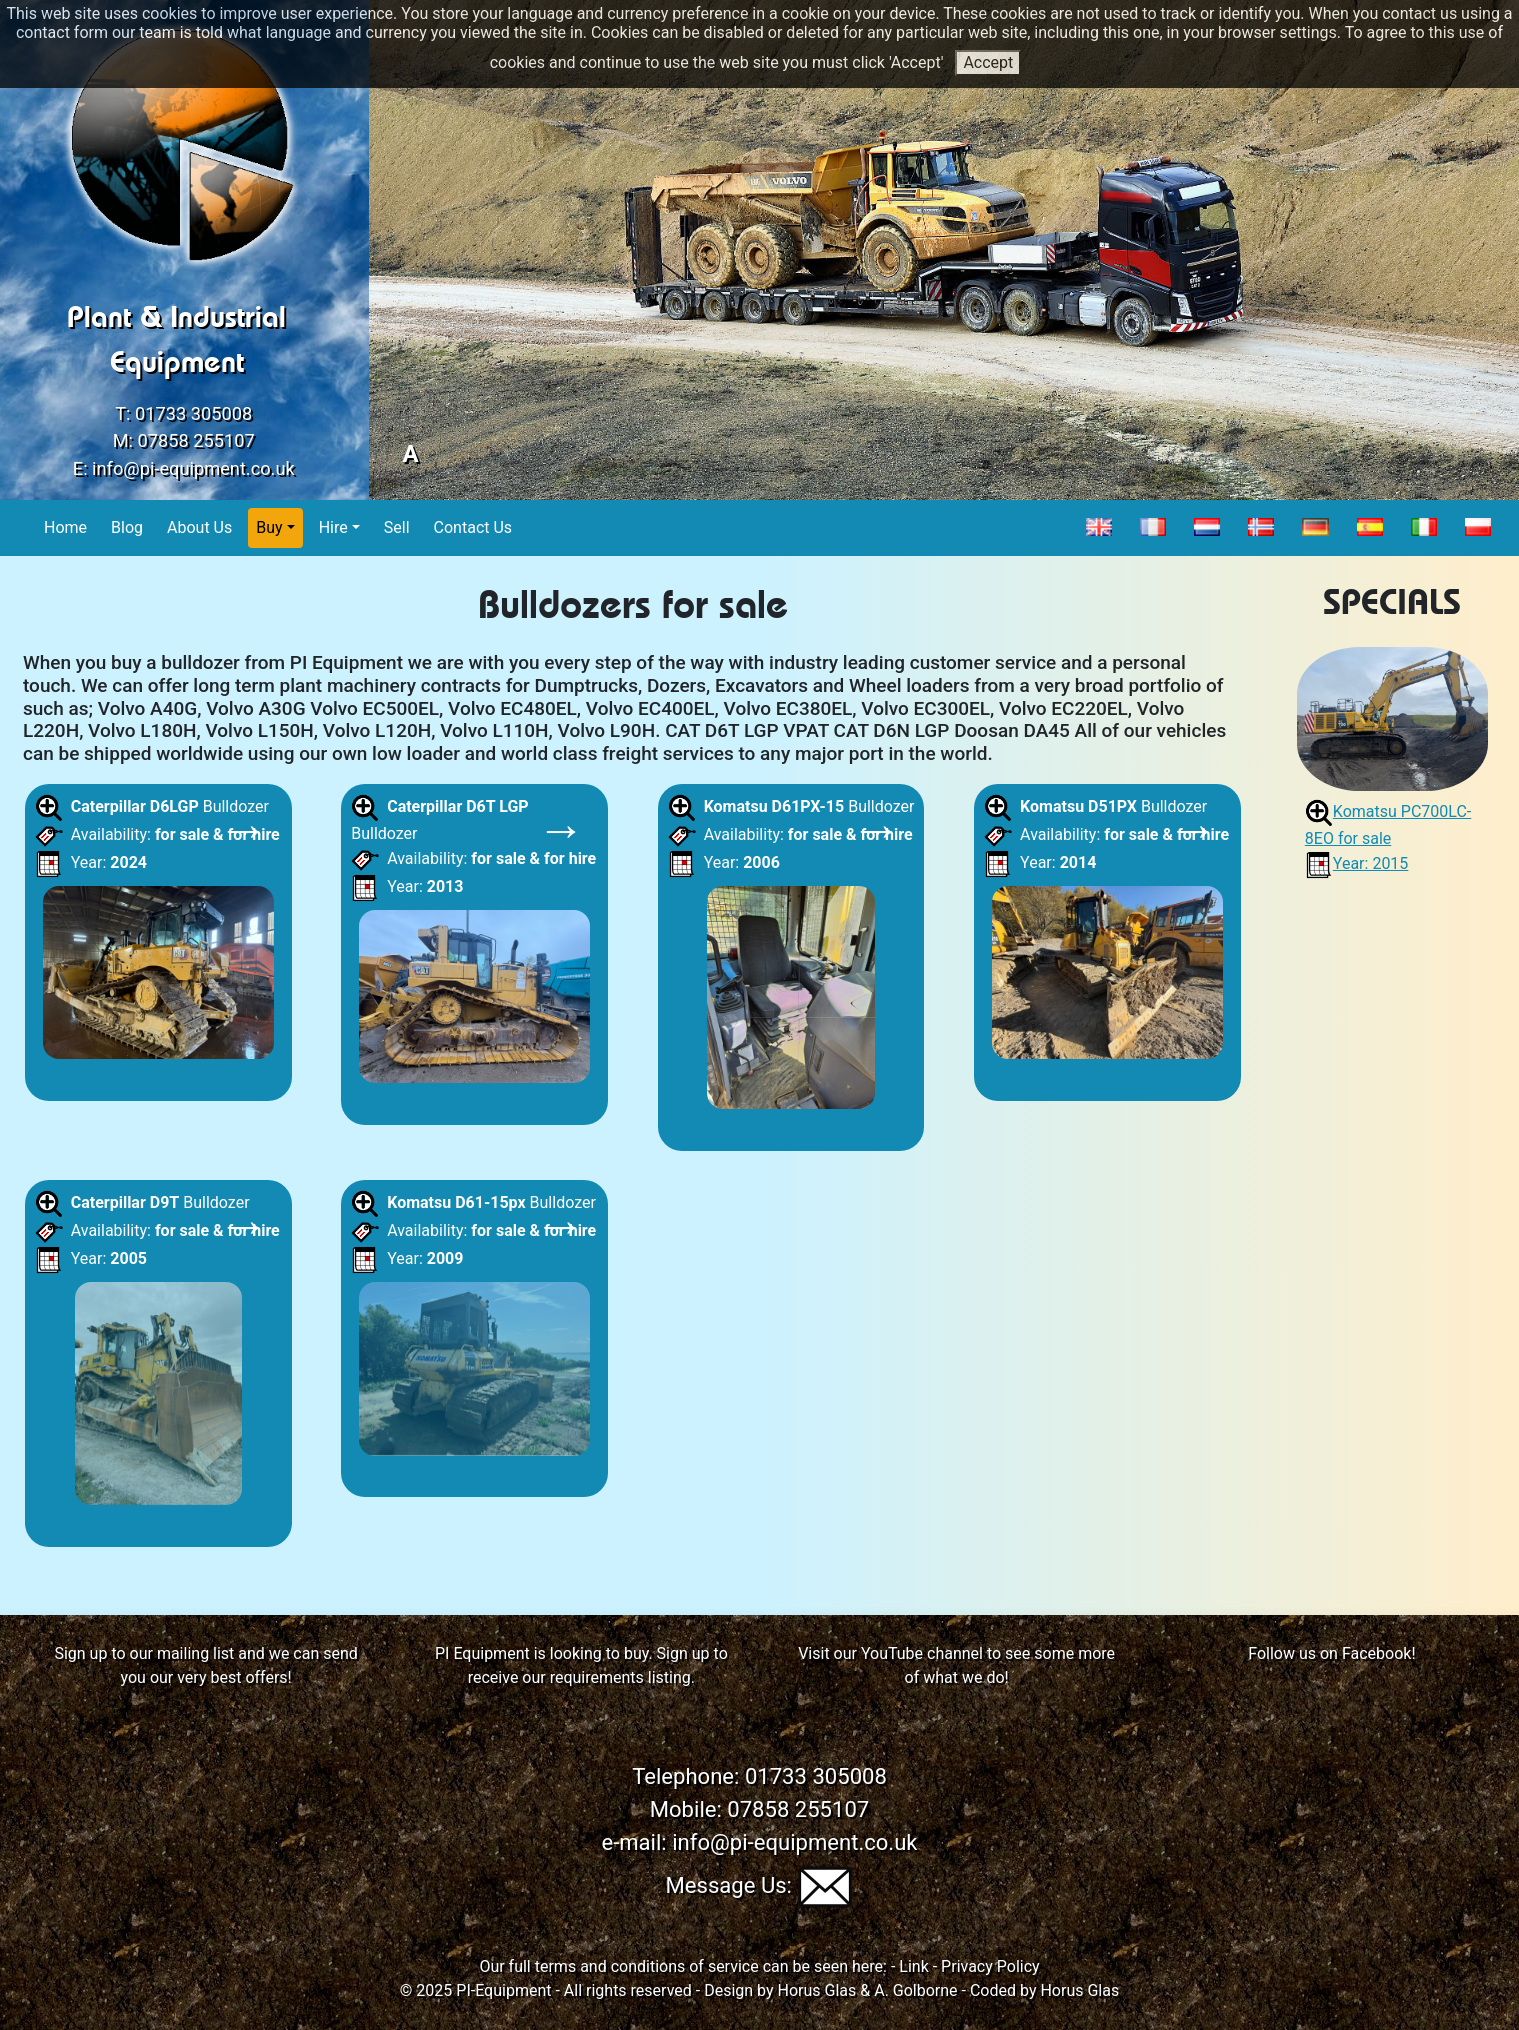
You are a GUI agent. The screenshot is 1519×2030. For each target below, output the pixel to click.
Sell (397, 526)
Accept (988, 62)
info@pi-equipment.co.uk (193, 468)
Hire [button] (333, 527)
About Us (200, 526)
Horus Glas (817, 1990)
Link (913, 1966)
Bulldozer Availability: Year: (158, 932)
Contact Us (474, 526)
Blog (127, 526)
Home (66, 526)
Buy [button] (269, 527)
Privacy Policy (990, 1966)
